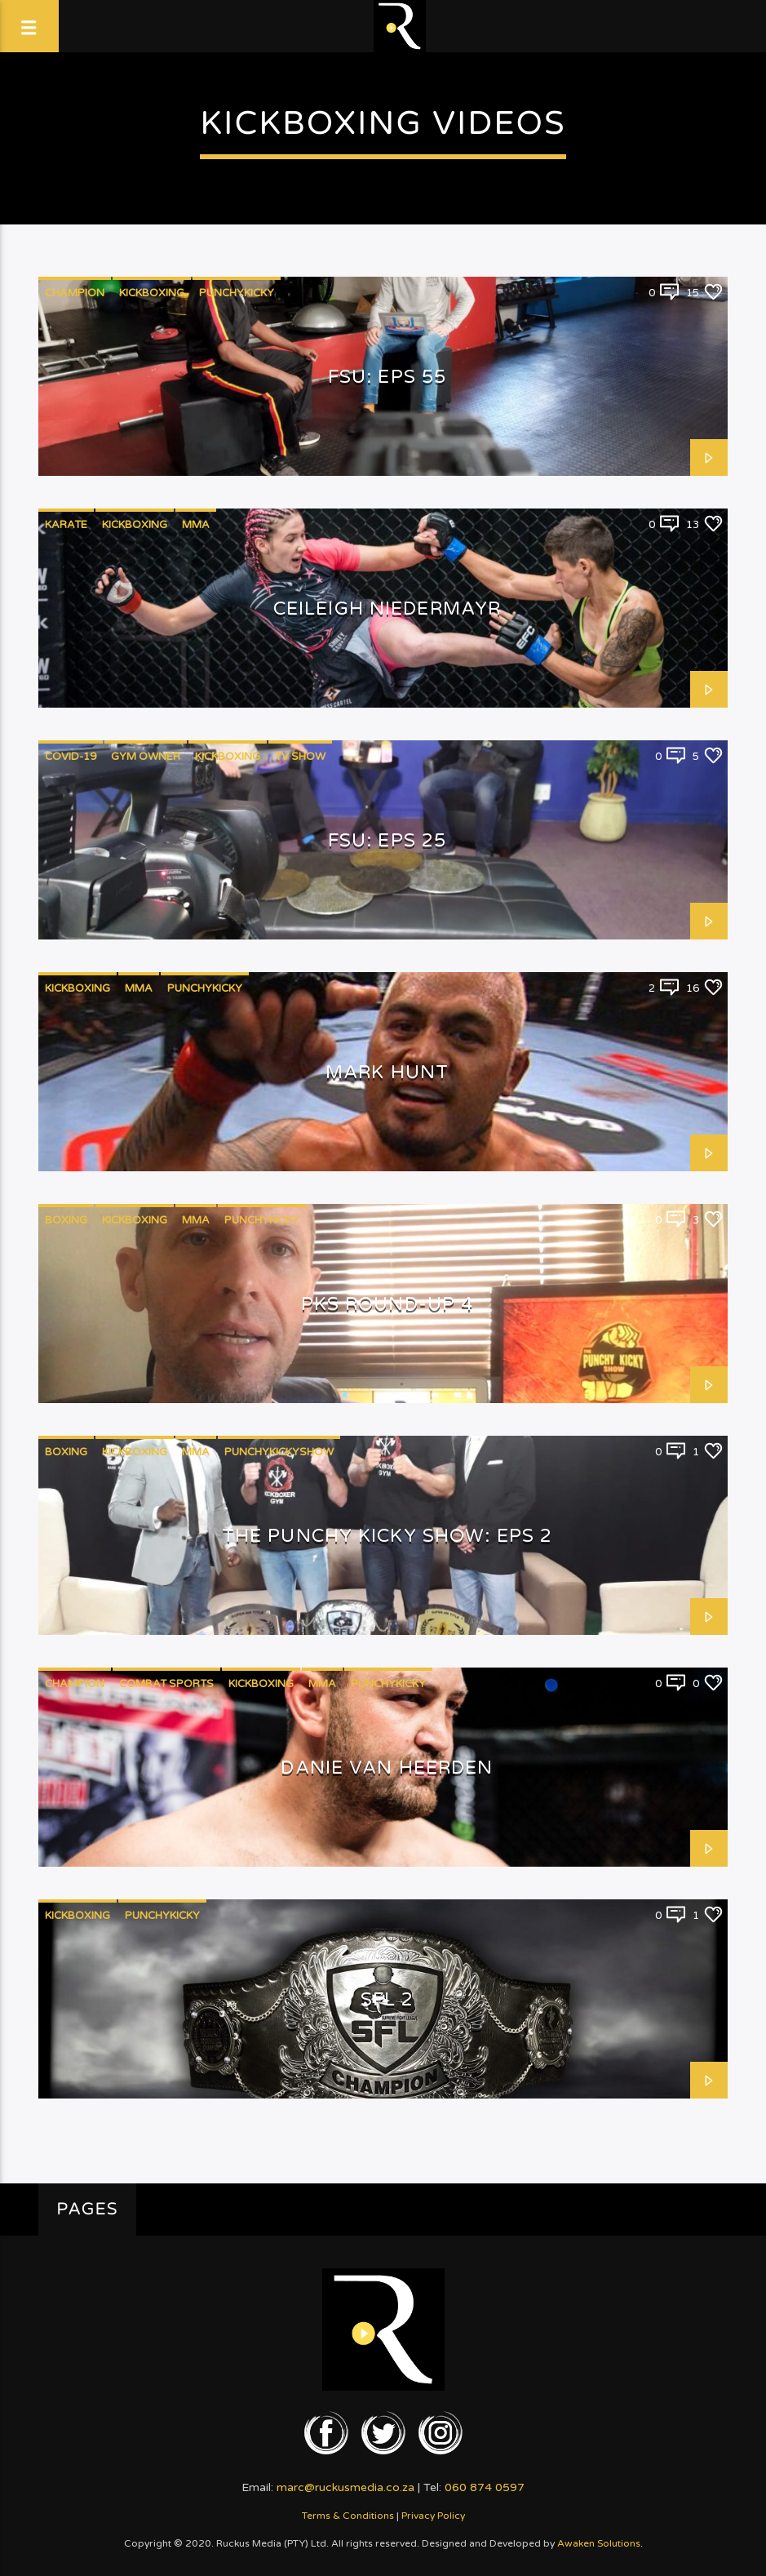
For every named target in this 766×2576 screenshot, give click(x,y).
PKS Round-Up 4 (387, 1304)
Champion (74, 293)
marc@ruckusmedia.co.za (345, 2487)
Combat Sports (166, 1683)
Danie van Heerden (387, 1768)
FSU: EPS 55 (387, 377)
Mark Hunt (387, 1072)
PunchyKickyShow (279, 1452)
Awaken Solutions (598, 2543)
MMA (196, 524)
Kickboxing (151, 293)
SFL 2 (387, 1999)
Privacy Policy (433, 2515)
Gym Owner (145, 756)
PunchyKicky (236, 293)
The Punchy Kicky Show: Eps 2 (387, 1536)
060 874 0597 (485, 2487)
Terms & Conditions (348, 2515)
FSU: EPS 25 (387, 840)
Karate (66, 524)
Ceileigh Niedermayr (387, 608)
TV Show (300, 756)
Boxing (66, 1220)
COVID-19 (70, 756)
